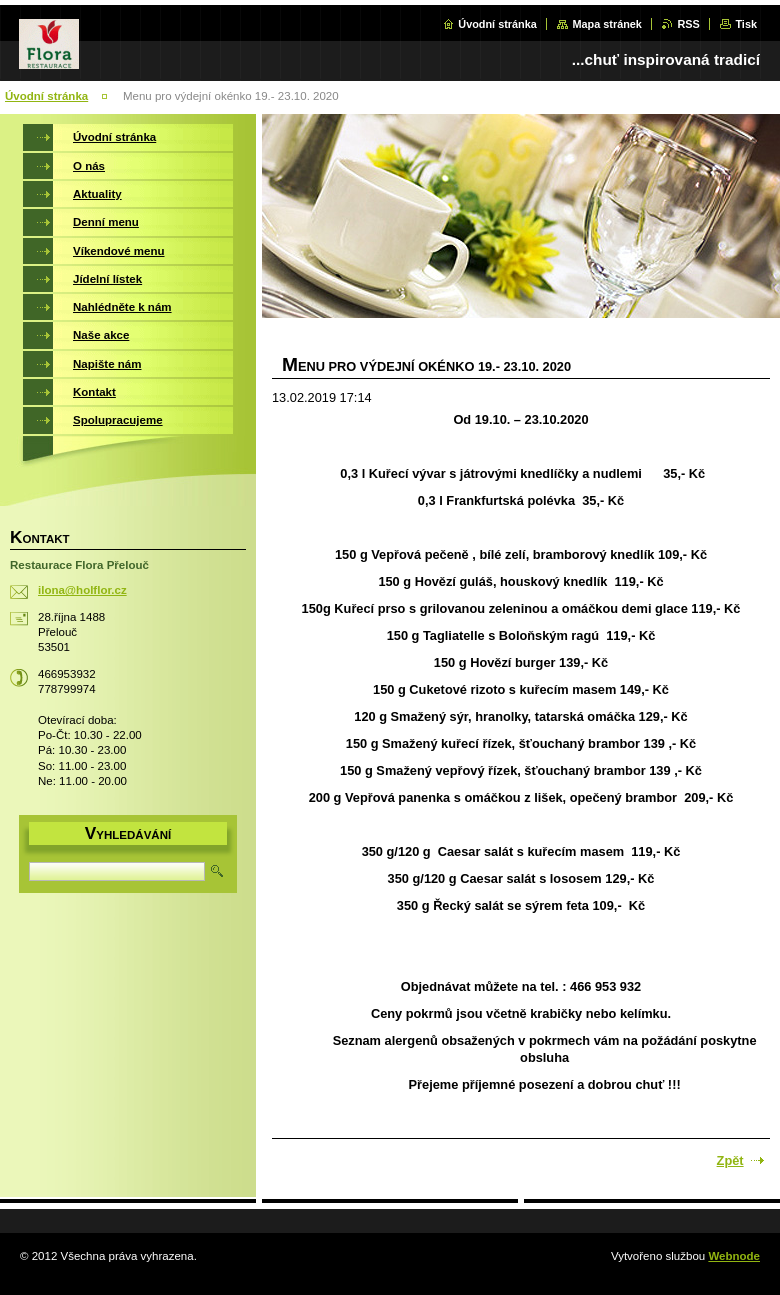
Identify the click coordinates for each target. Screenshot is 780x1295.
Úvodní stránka (497, 24)
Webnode (734, 1256)
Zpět (730, 1160)
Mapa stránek (607, 24)
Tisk (746, 24)
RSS (688, 24)
